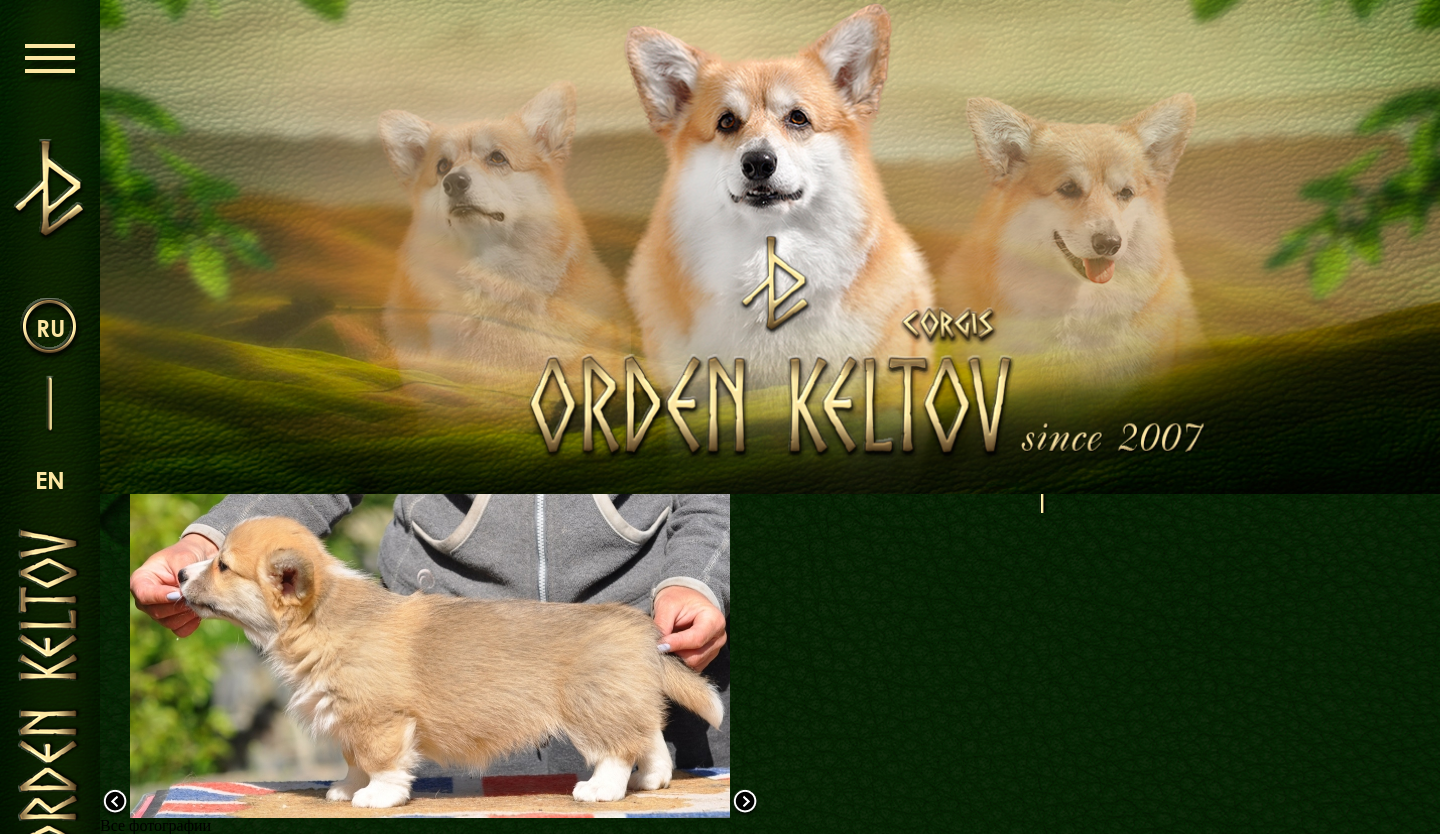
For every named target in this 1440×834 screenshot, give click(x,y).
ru (50, 327)
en (50, 479)
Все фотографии (155, 825)
